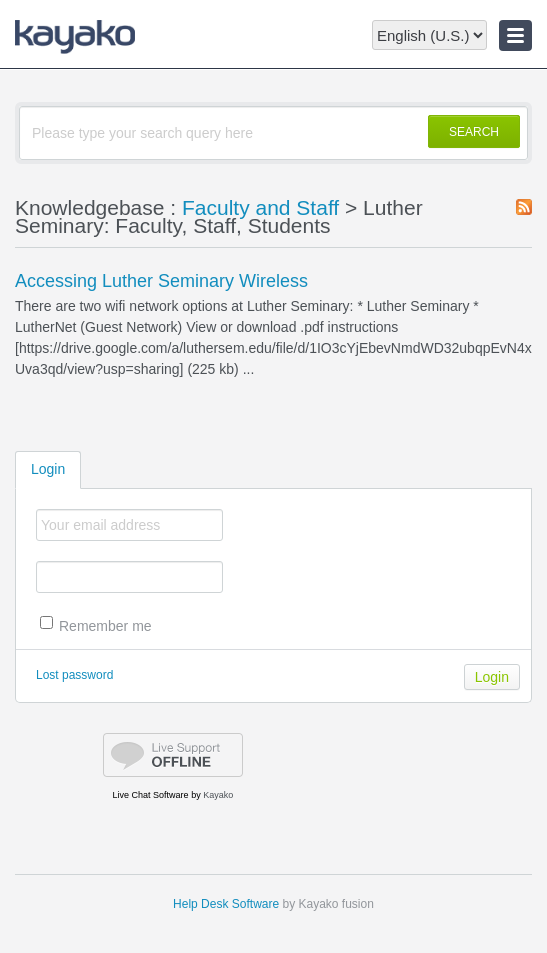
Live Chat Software (151, 795)
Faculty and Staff (260, 207)
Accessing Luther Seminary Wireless (161, 281)
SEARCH (474, 132)
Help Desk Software (226, 904)
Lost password (74, 675)
